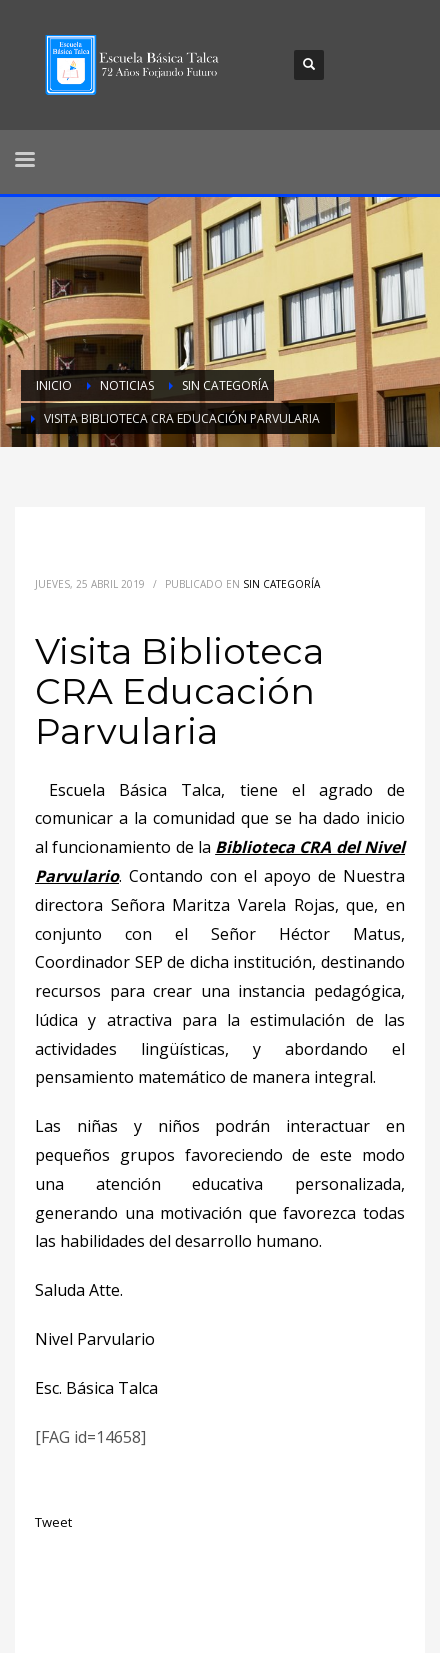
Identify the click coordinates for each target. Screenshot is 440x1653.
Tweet (53, 1522)
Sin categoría (281, 584)
